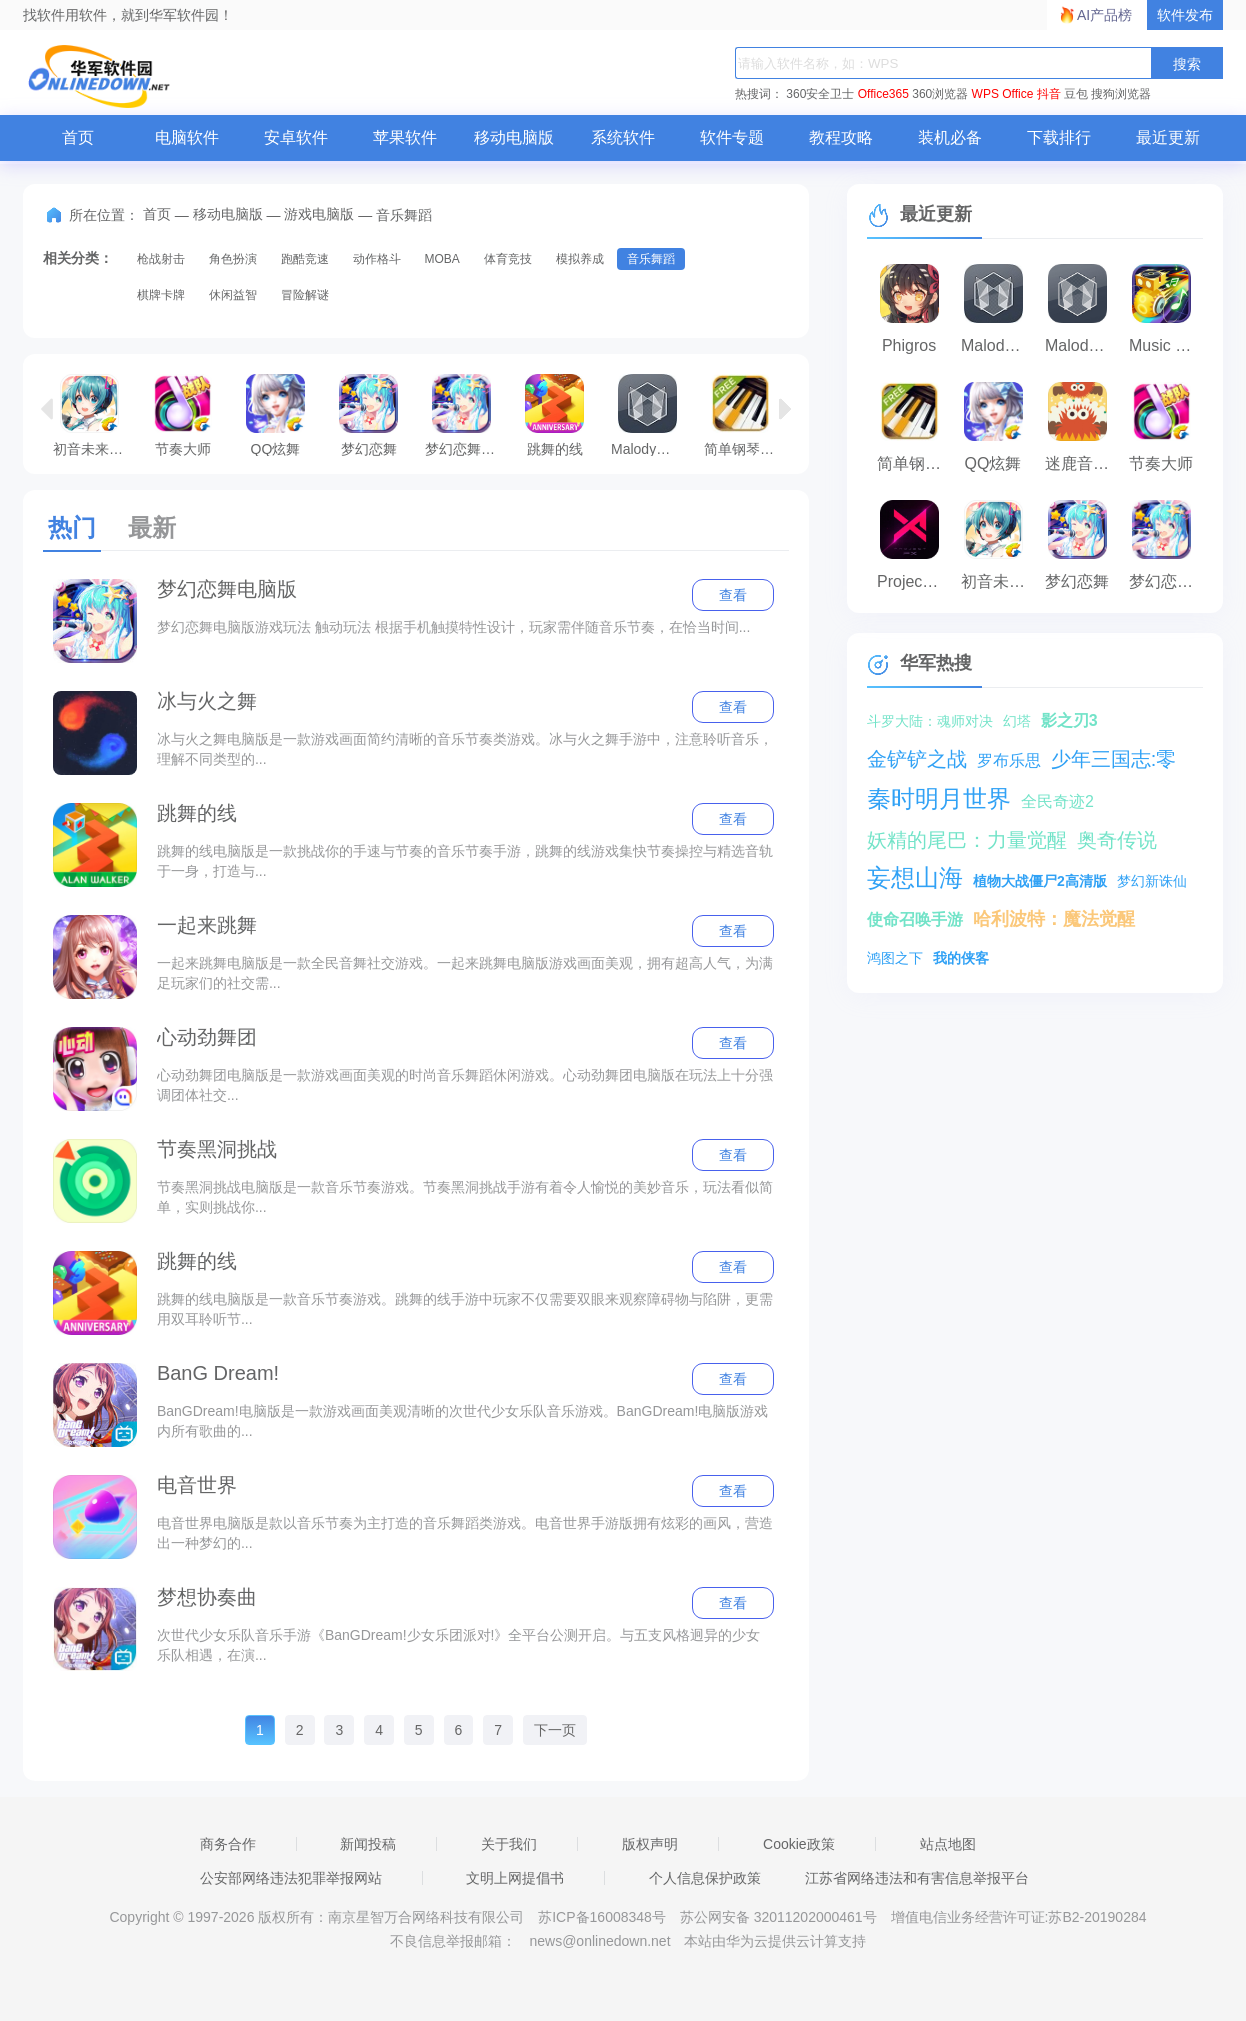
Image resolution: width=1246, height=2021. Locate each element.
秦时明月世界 (939, 798)
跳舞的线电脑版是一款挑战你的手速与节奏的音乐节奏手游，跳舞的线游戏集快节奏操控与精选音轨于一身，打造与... (465, 861)
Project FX (914, 581)
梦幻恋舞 (368, 415)
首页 (78, 137)
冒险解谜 (305, 295)
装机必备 (950, 137)
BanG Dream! (218, 1373)
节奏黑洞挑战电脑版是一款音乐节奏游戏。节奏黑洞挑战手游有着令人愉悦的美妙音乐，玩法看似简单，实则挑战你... (465, 1197)
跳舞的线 (554, 415)
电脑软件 (187, 137)
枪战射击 (161, 259)
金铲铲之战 (917, 759)
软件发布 (1185, 15)
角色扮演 (233, 259)
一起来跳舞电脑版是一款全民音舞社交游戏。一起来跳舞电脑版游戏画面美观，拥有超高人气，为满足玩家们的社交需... (465, 973)
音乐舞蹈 (651, 259)
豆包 (1076, 94)
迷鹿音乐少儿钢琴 (1082, 463)
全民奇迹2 (1057, 801)
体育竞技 (508, 259)
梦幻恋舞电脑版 (466, 415)
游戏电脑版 (319, 214)
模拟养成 (580, 259)
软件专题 (732, 137)
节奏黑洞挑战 (217, 1149)
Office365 (883, 94)
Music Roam (1166, 345)
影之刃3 (1069, 720)
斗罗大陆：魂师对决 (930, 721)
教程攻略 (841, 137)
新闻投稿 (368, 1844)
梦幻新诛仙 (1152, 881)
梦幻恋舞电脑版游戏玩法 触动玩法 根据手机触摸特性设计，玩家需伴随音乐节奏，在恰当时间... (453, 627)
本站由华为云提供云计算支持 (775, 1941)
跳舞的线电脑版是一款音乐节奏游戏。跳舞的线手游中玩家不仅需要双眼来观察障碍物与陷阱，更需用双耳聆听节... (465, 1309)
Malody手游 (1082, 345)
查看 (733, 595)
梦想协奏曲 (207, 1597)
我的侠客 (961, 958)
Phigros (909, 345)
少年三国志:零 (1114, 759)
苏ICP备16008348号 (602, 1917)
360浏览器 (940, 94)
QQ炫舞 (275, 415)
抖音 (1049, 94)
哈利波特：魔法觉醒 (1054, 919)
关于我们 (509, 1844)
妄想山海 (915, 877)
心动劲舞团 (207, 1037)
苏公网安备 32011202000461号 (780, 1917)
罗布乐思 (1009, 760)
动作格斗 (377, 259)
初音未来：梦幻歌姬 (94, 415)
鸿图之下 (895, 958)
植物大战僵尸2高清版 (1040, 881)
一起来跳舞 (207, 925)
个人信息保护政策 (705, 1878)
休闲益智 (233, 295)
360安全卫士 (820, 94)
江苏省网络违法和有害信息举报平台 (917, 1878)
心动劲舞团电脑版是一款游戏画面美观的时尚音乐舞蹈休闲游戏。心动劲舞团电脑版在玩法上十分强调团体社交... (465, 1085)
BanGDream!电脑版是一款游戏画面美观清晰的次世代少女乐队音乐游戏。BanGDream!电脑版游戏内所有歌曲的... (462, 1421)
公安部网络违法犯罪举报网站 (291, 1878)
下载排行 (1059, 137)
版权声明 (650, 1844)
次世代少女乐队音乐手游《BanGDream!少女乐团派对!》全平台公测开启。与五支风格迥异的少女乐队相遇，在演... (459, 1645)
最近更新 (1168, 137)
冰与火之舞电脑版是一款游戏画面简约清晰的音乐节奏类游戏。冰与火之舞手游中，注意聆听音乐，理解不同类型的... (465, 749)
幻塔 (1017, 721)
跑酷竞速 (305, 259)
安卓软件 (296, 137)
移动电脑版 (514, 137)
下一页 (555, 1730)
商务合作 (228, 1844)
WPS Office (1003, 94)
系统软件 (623, 137)
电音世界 (197, 1485)
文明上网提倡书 (515, 1878)
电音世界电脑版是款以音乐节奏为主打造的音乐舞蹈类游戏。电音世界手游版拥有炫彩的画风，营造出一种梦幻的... (465, 1533)
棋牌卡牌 (161, 295)
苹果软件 (405, 137)
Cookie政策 (799, 1844)
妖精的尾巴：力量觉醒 (967, 840)
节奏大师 (182, 415)
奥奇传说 (1117, 840)
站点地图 (948, 1844)
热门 (72, 527)
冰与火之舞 (207, 701)
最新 (152, 527)
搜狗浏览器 (1121, 94)
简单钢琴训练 (745, 415)
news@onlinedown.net (599, 1941)
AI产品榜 (1104, 15)
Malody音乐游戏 (652, 415)
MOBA (441, 259)
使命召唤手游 (915, 919)
